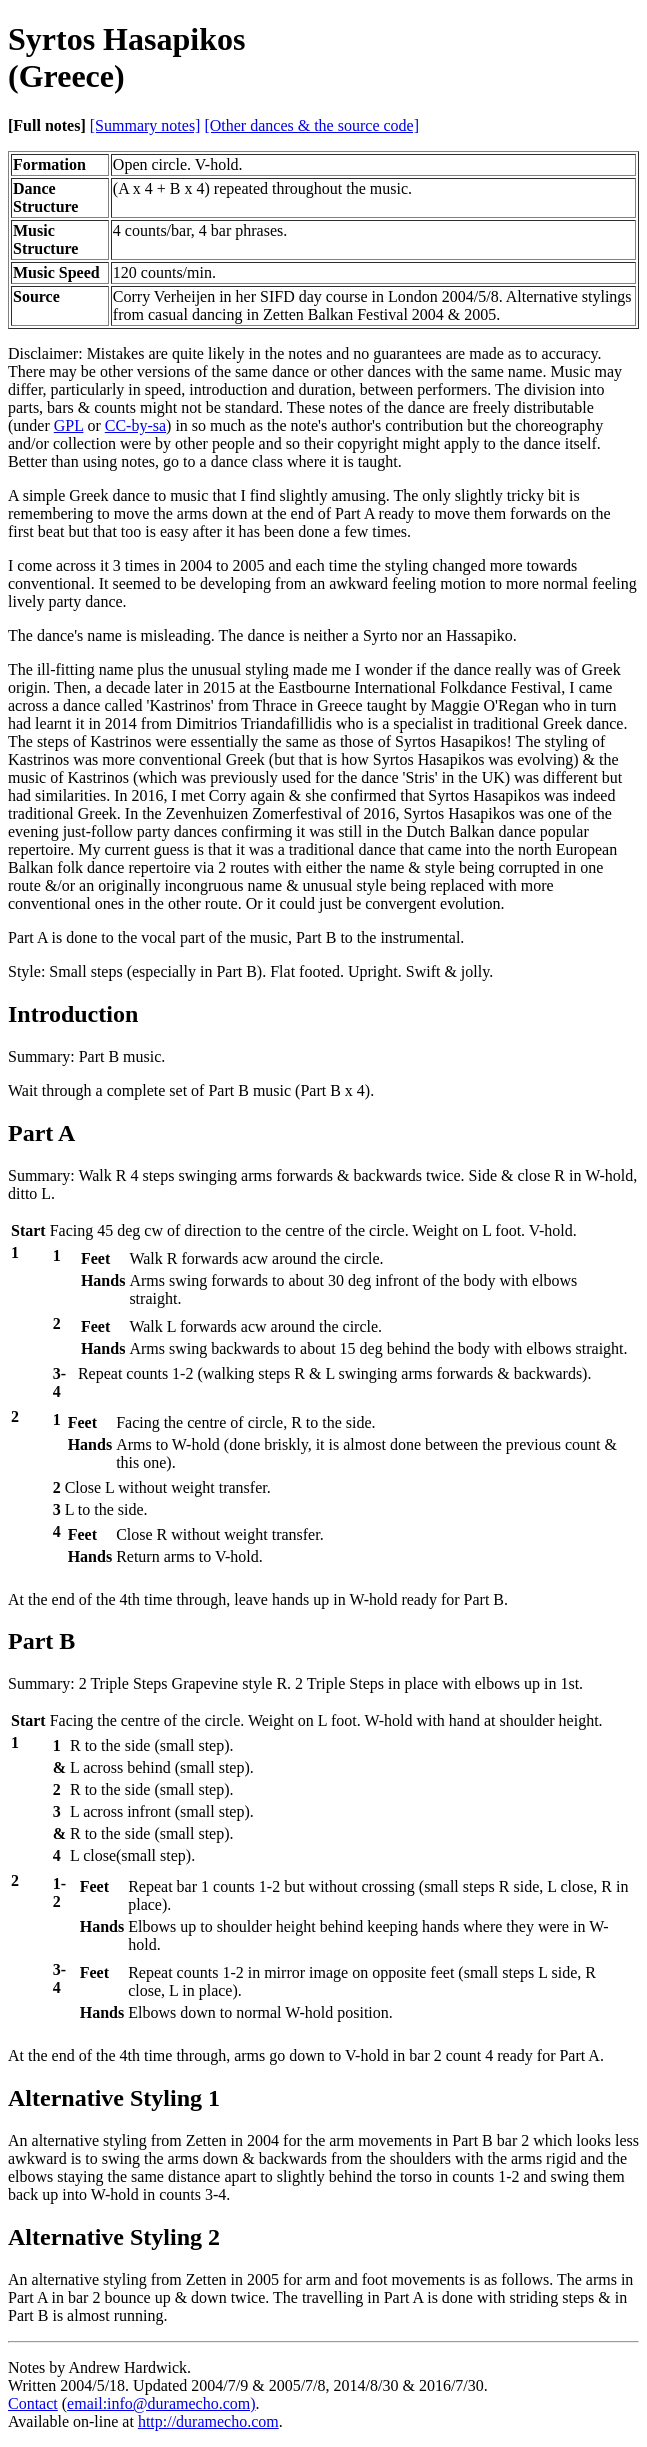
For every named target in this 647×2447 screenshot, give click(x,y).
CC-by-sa (135, 425)
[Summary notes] (145, 125)
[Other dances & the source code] (311, 125)
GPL (69, 425)
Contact (33, 2403)
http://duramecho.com (208, 2421)
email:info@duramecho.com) (161, 2403)
